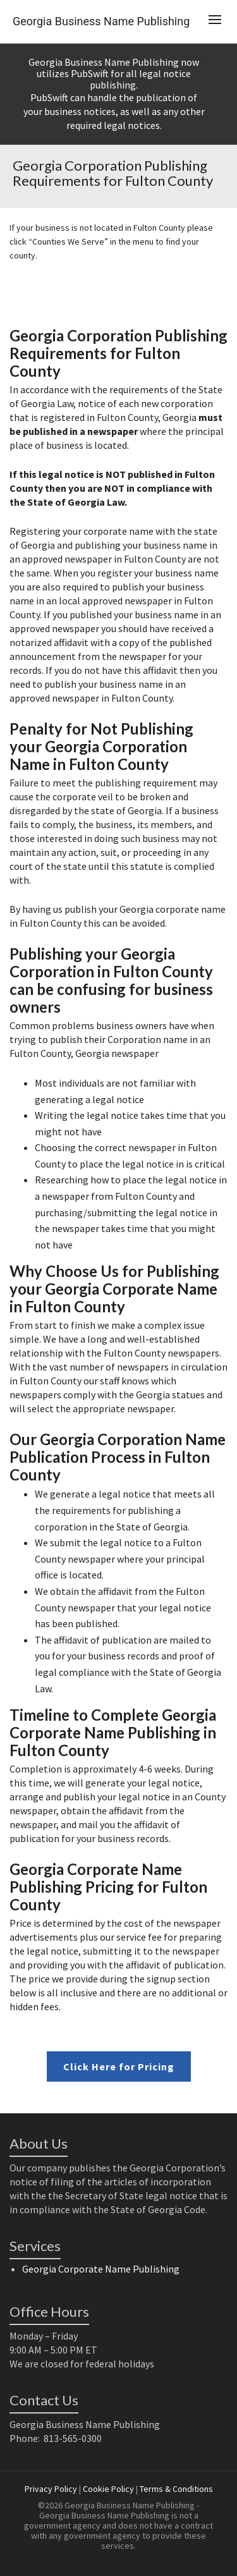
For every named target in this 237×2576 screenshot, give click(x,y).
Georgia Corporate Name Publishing (100, 2268)
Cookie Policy (108, 2488)
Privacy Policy (51, 2488)
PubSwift (90, 73)
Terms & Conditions (176, 2488)
